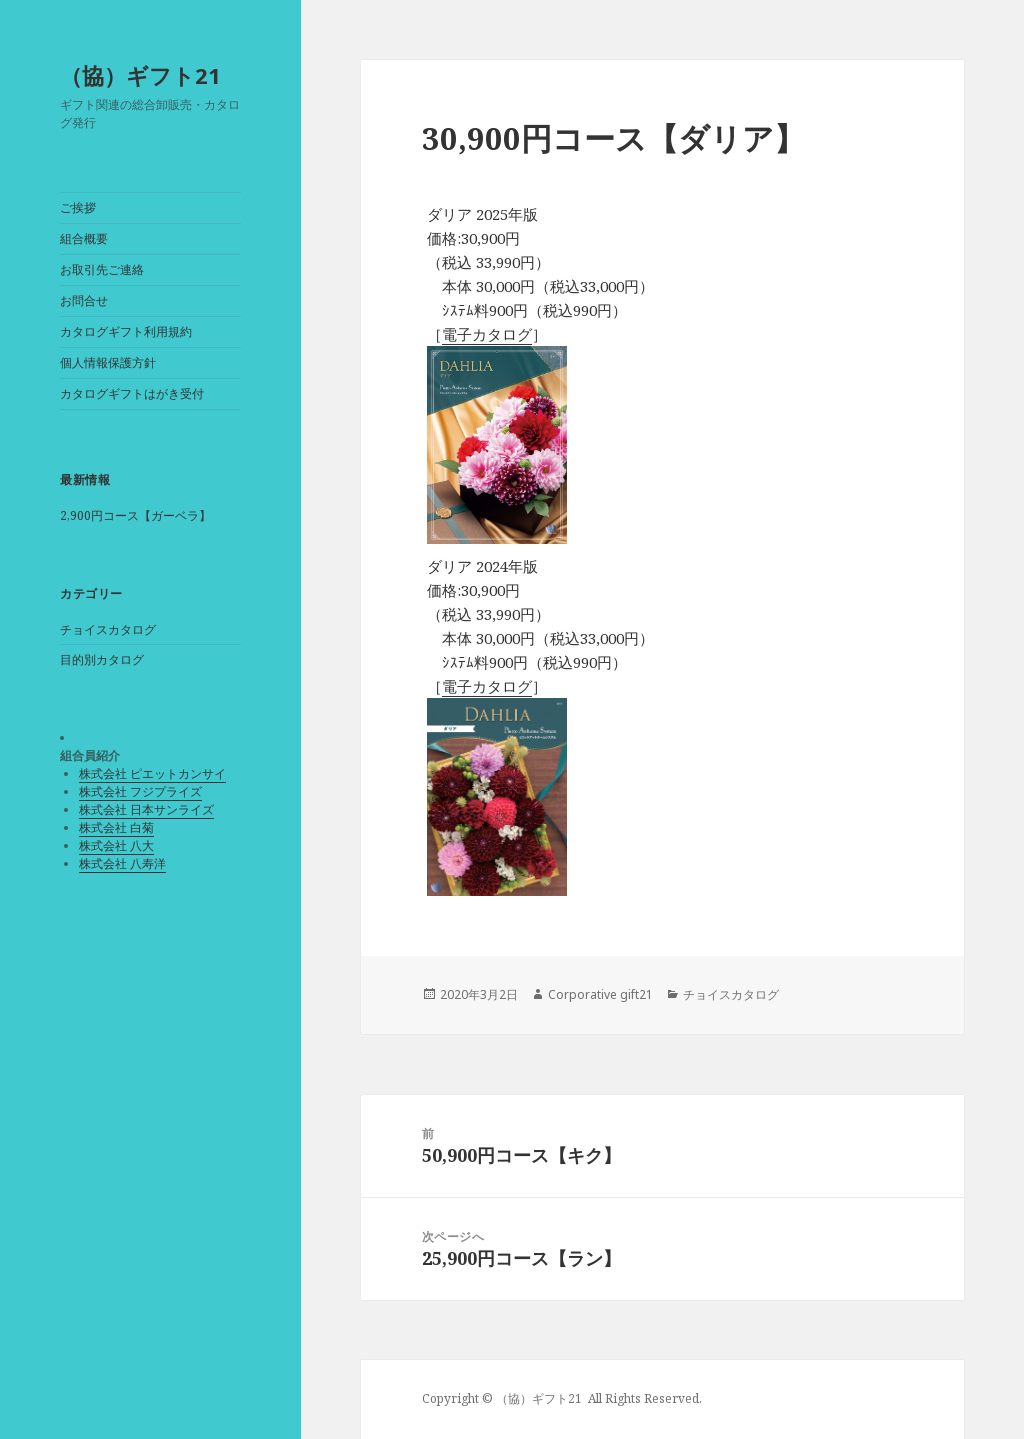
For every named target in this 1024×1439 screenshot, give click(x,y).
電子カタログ (487, 334)
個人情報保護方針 (108, 362)
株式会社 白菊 (116, 827)
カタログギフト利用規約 (126, 331)
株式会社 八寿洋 (122, 863)
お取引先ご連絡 (102, 269)
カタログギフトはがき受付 (132, 393)
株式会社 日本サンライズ (146, 809)
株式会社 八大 (116, 845)
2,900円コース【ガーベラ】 (135, 515)
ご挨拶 (78, 207)
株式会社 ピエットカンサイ (152, 773)
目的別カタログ (102, 659)
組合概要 (84, 238)
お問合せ (84, 300)
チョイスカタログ (108, 629)
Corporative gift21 (600, 994)
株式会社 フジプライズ (140, 791)
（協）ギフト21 (140, 75)
